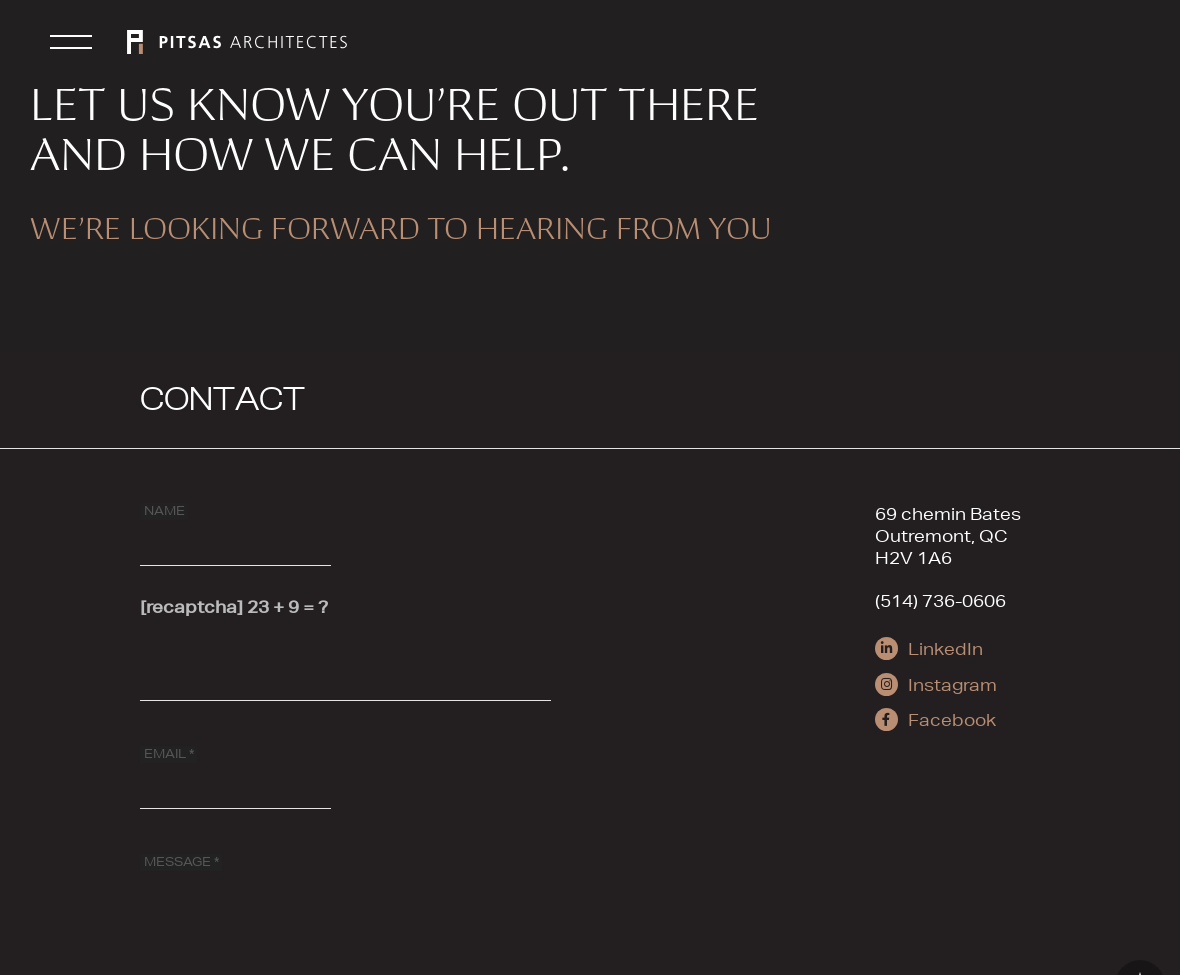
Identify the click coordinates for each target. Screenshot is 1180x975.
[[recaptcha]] (345, 662)
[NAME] (235, 527)
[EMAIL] (235, 770)
